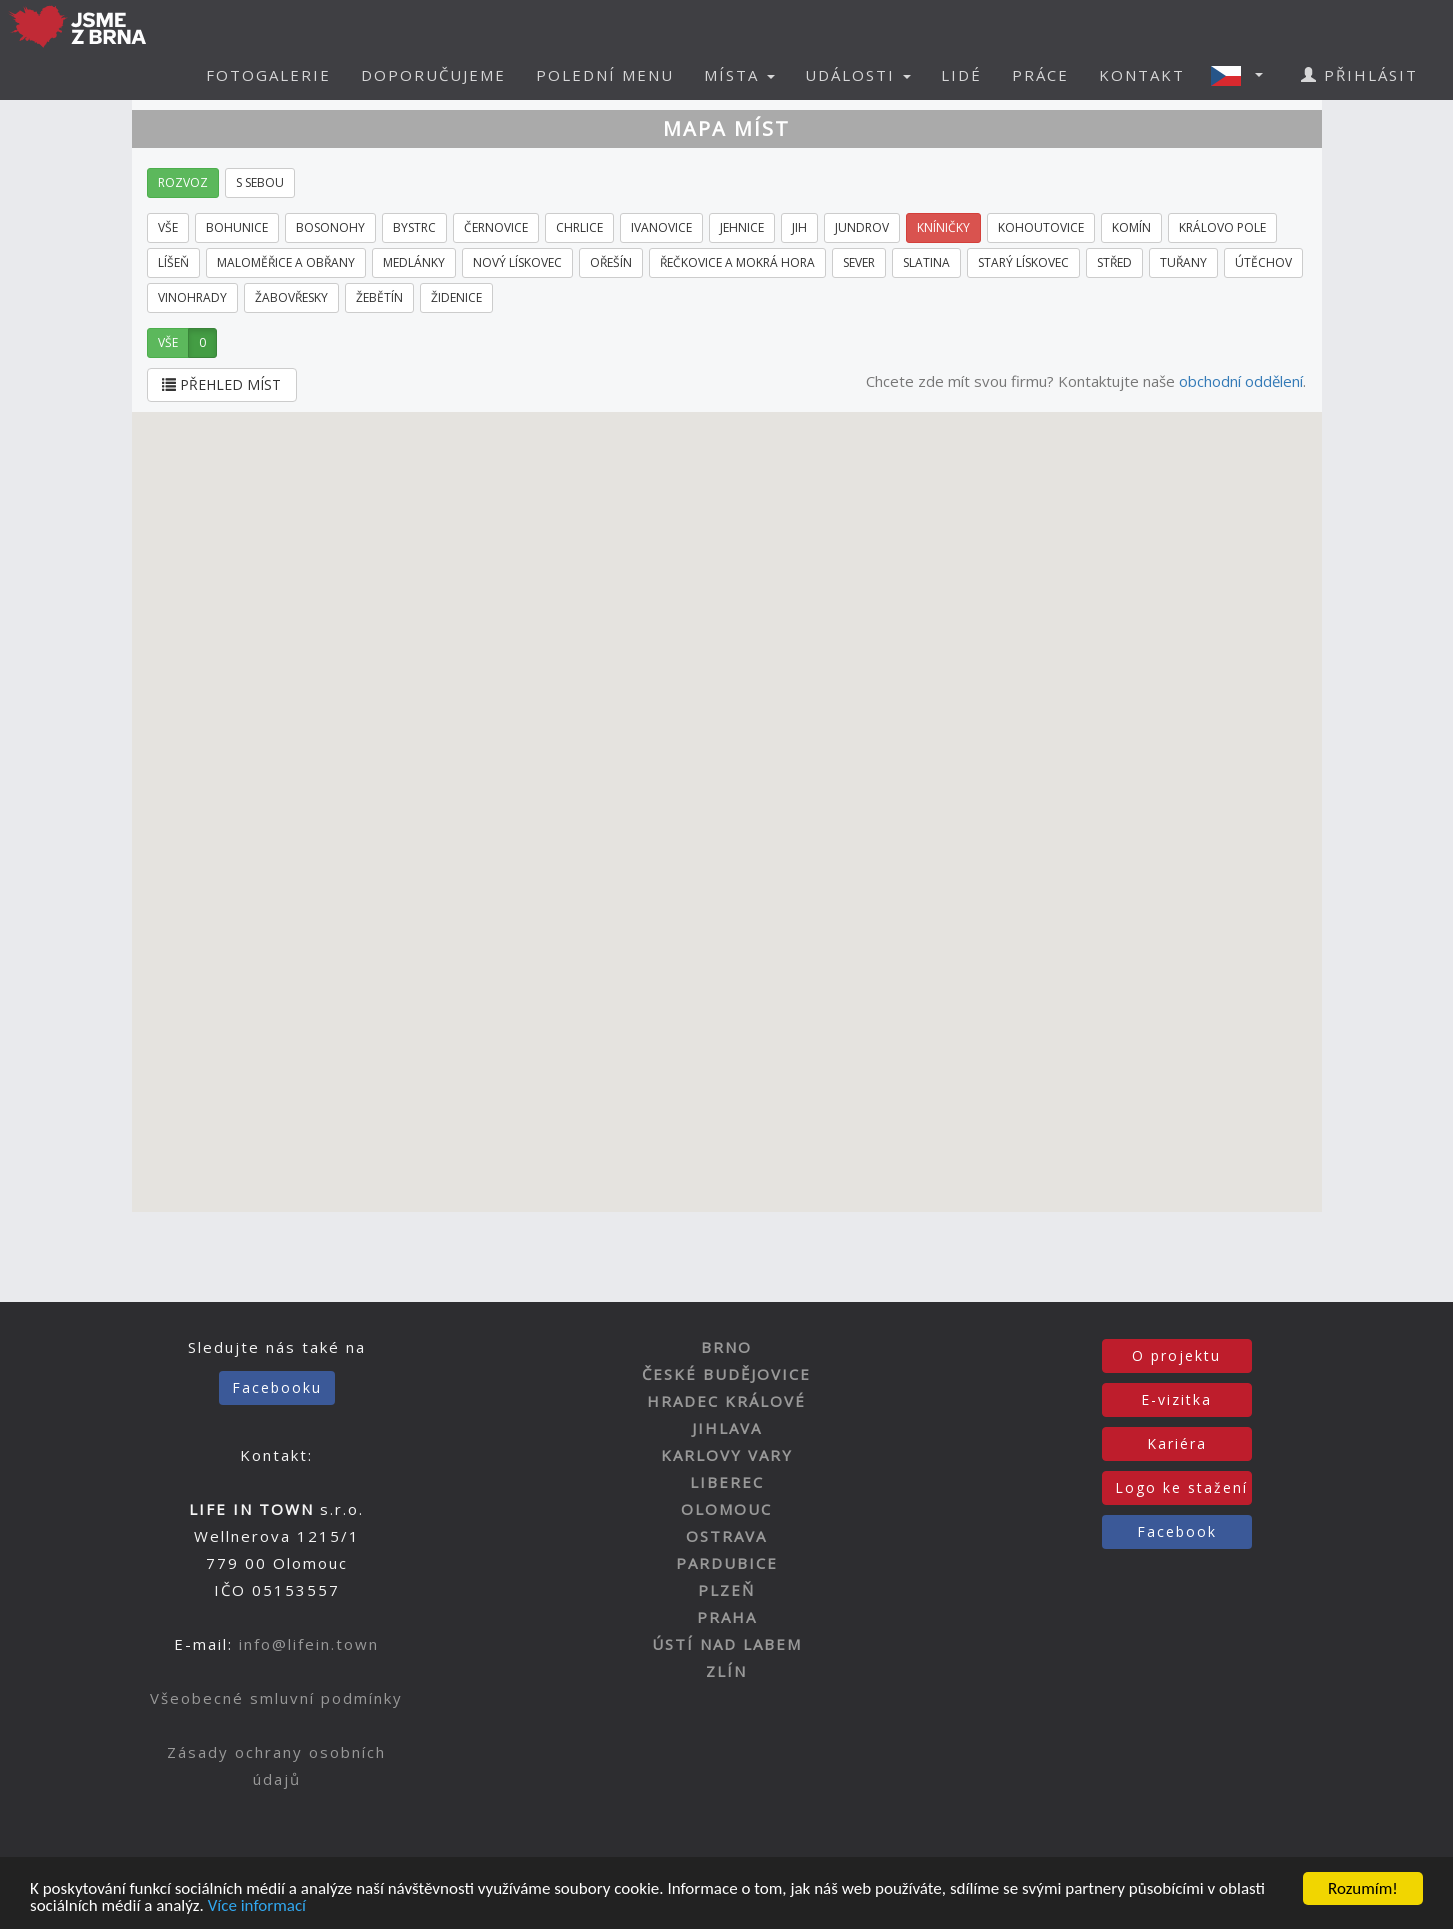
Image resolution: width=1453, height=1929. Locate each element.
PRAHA (727, 1617)
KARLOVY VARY (727, 1455)
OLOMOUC (726, 1509)
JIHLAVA (727, 1428)
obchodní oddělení (1241, 381)
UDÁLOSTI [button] (858, 75)
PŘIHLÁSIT (1359, 75)
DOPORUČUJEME (433, 75)
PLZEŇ (726, 1590)
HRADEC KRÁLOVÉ (726, 1401)
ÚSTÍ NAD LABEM (727, 1644)
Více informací (257, 1907)
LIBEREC (727, 1482)
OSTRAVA (726, 1536)
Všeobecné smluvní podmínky (276, 1698)
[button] (1243, 75)
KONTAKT (1142, 75)
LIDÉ (961, 75)
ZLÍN (726, 1671)
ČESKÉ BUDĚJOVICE (726, 1374)
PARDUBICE (727, 1563)
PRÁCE (1040, 75)
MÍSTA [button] (739, 75)
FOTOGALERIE (268, 75)
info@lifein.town (309, 1644)
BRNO (726, 1347)
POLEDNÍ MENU (605, 75)
